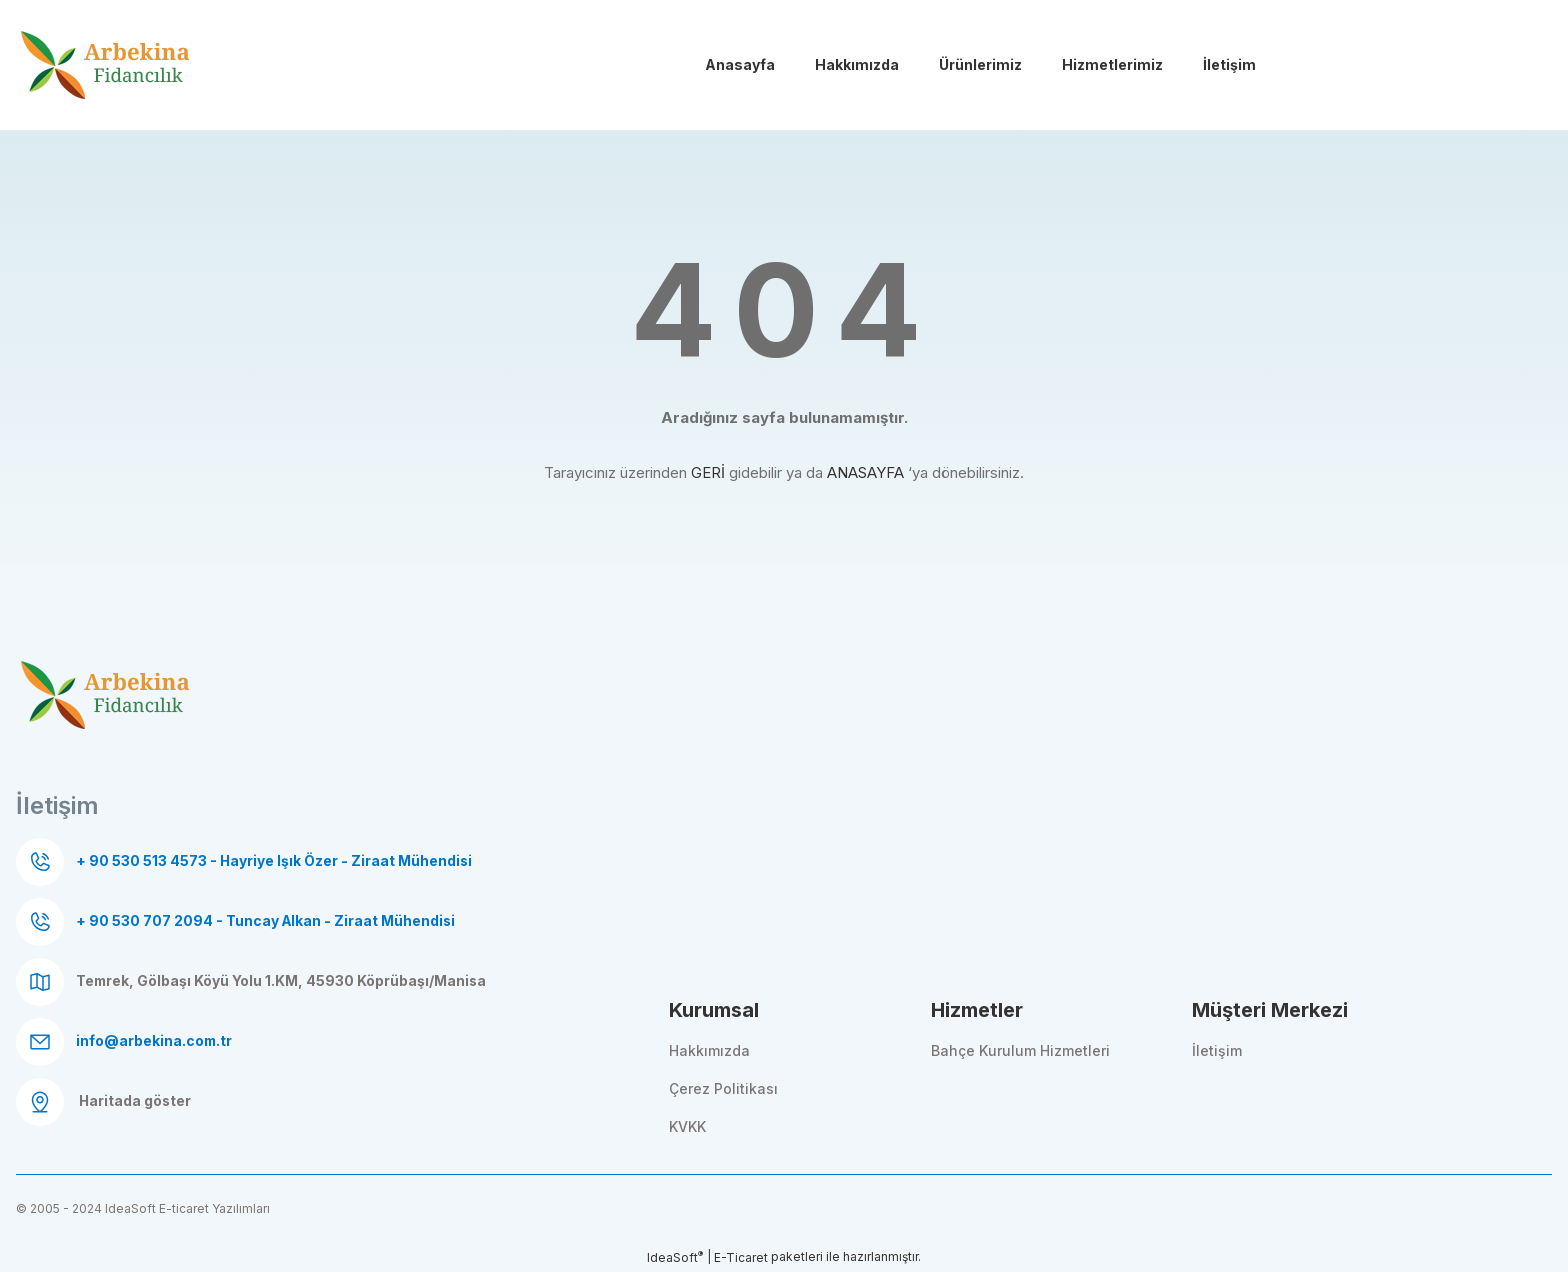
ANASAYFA (865, 472)
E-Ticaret (741, 1257)
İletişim (1217, 1050)
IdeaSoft (675, 1257)
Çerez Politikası (723, 1088)
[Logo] (106, 67)
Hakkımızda (709, 1050)
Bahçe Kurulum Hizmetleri (1020, 1050)
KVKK (687, 1126)
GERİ (708, 472)
